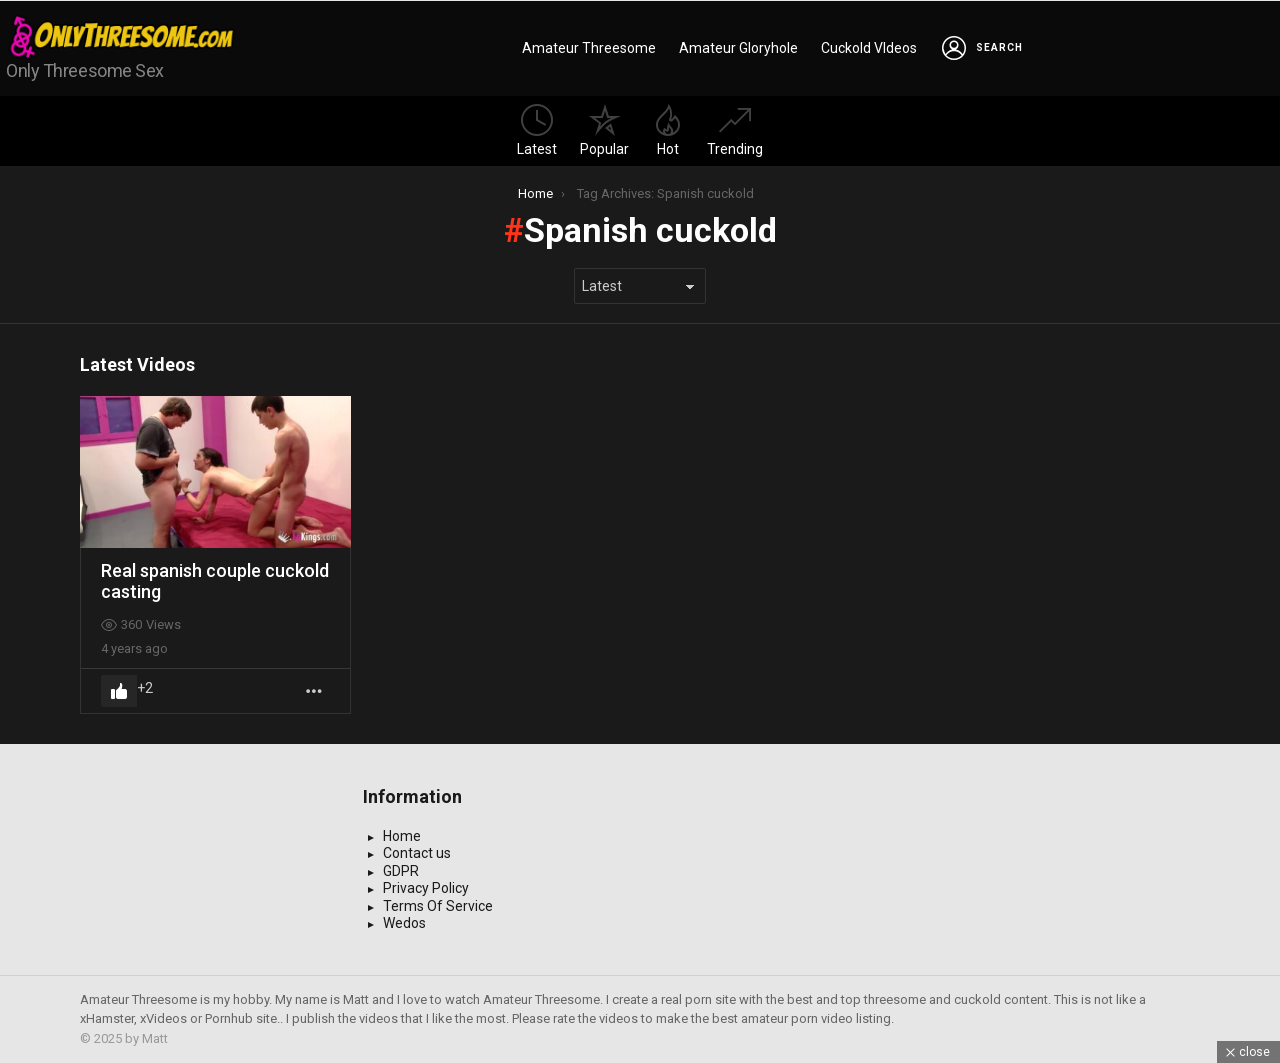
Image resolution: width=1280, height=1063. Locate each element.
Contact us (417, 853)
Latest (537, 130)
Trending (735, 130)
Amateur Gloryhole (738, 48)
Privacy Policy (426, 888)
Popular (604, 130)
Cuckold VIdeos (869, 48)
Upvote (119, 691)
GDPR (401, 871)
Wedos (404, 923)
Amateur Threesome (589, 48)
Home (402, 836)
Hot (668, 130)
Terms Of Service (438, 906)
